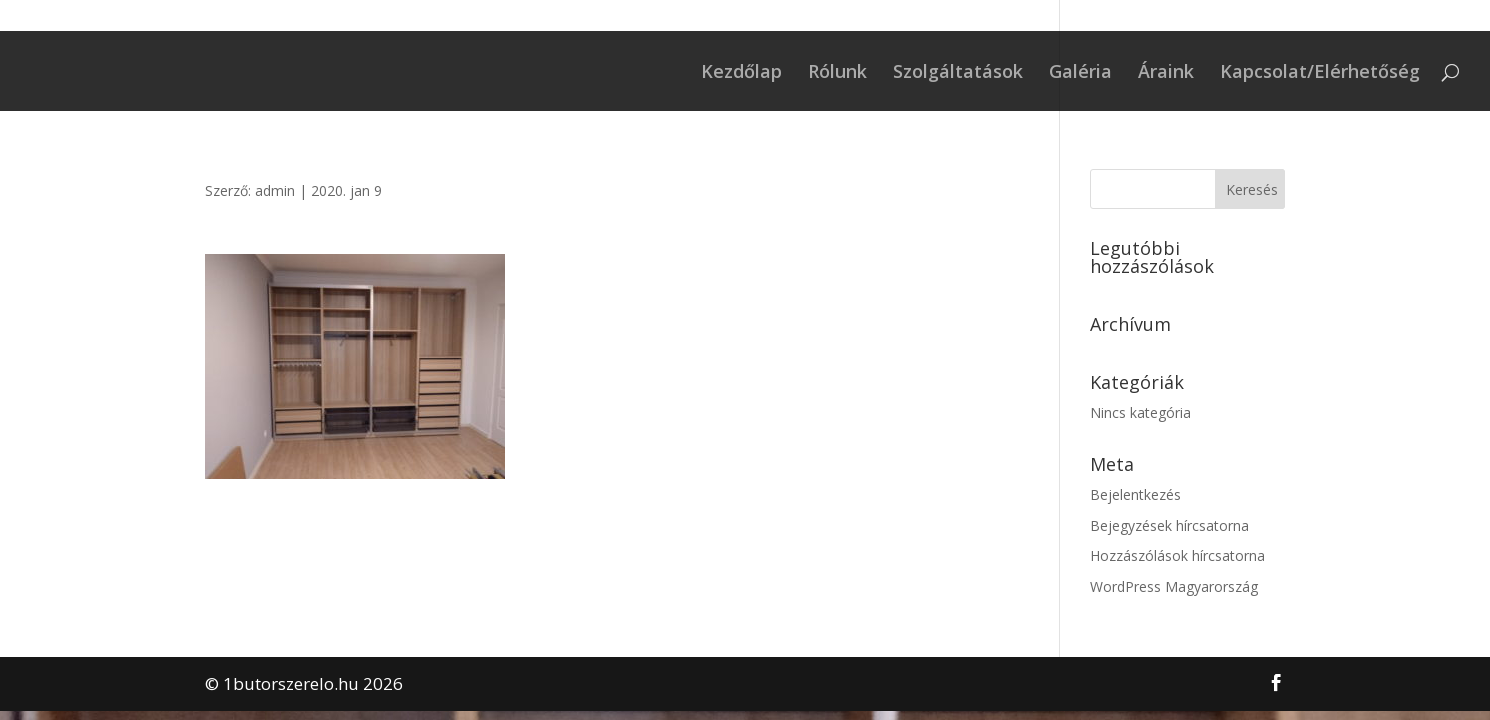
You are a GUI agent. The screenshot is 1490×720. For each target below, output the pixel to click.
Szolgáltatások (958, 73)
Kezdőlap (741, 73)
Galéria (1080, 73)
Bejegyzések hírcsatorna (1169, 525)
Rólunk (837, 73)
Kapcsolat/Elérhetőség (1320, 73)
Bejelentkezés (1135, 494)
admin (275, 190)
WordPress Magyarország (1174, 586)
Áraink (1166, 73)
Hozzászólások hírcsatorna (1177, 555)
